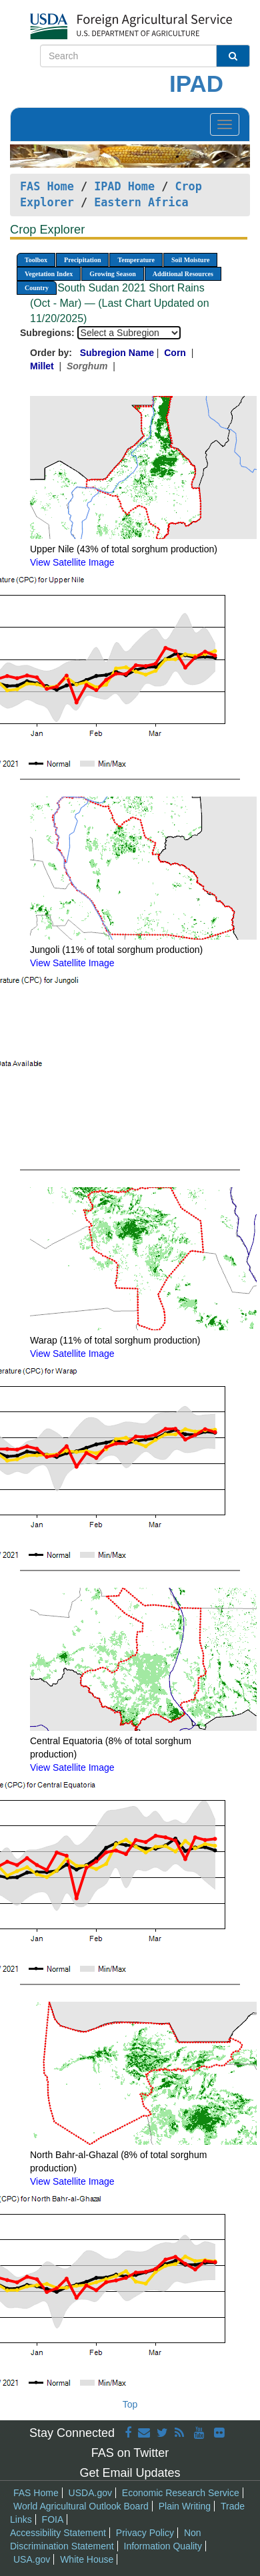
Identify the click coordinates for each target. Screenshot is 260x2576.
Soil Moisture (190, 260)
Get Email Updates (129, 2473)
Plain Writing (185, 2506)
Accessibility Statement (58, 2532)
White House (86, 2559)
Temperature (136, 260)
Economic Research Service (180, 2492)
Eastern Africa (141, 202)
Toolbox (36, 260)
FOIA (53, 2519)
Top (130, 2404)
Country (37, 287)
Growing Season (112, 273)
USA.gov (31, 2559)
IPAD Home (124, 186)
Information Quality (163, 2546)
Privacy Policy (145, 2532)
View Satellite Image (72, 562)
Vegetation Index (49, 273)
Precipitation (82, 260)
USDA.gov (90, 2492)
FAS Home (47, 186)
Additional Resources (183, 273)
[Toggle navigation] (224, 124)
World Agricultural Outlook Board (81, 2506)
